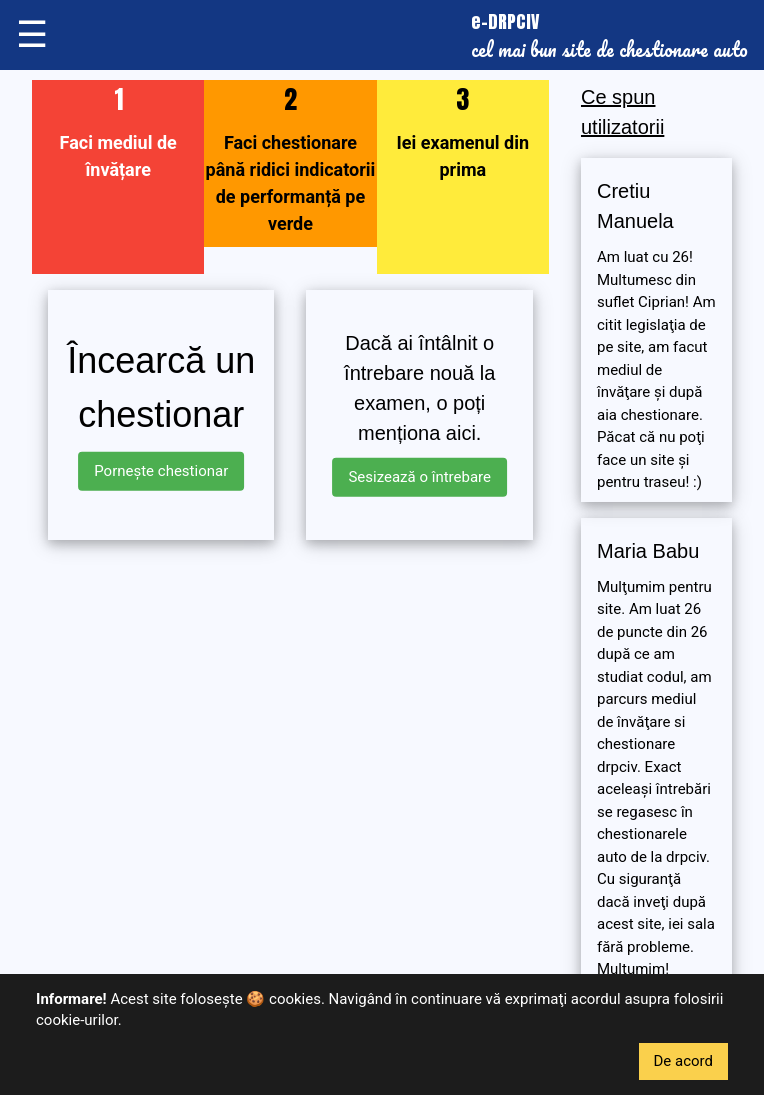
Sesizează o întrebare (419, 477)
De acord (684, 1061)
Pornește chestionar (161, 471)
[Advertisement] (290, 696)
